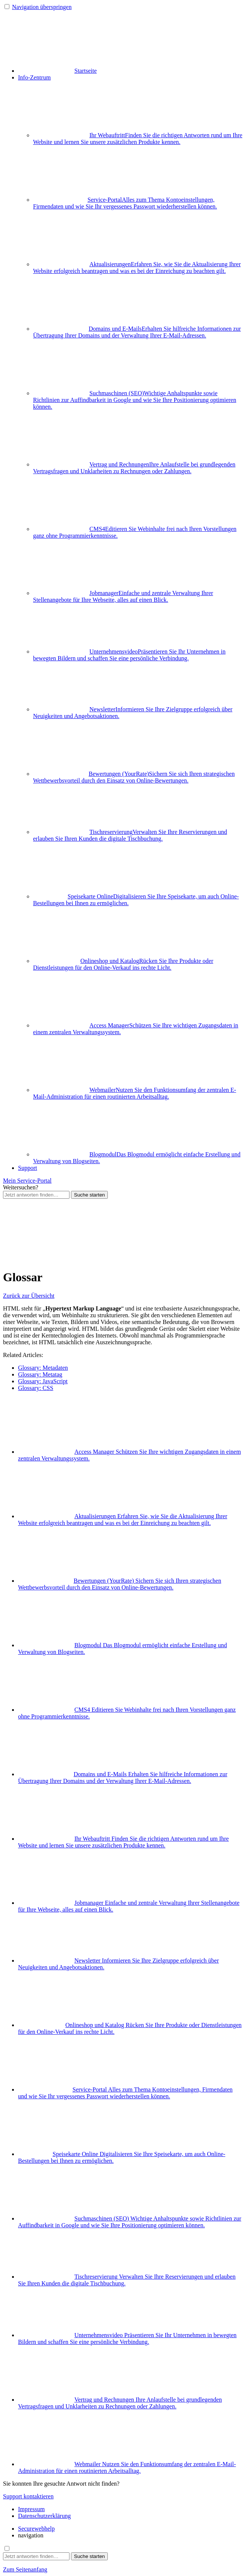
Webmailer (134, 1093)
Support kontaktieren (28, 2496)
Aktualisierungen (137, 267)
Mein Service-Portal (27, 1180)
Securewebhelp (36, 2528)
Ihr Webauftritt (137, 138)
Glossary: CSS (35, 1388)
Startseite (57, 70)
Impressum (31, 2509)
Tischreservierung (130, 835)
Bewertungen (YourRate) (134, 777)
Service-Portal (125, 203)
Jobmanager (123, 596)
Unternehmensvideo (129, 654)
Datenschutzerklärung (44, 2516)
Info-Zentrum (34, 77)
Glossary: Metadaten (43, 1367)
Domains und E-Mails (137, 332)
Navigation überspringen (42, 7)
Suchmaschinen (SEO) (134, 400)
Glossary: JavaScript (43, 1381)
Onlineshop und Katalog (123, 964)
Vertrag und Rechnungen (134, 467)
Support (27, 1168)
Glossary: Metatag (40, 1374)
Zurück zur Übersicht (28, 1295)
